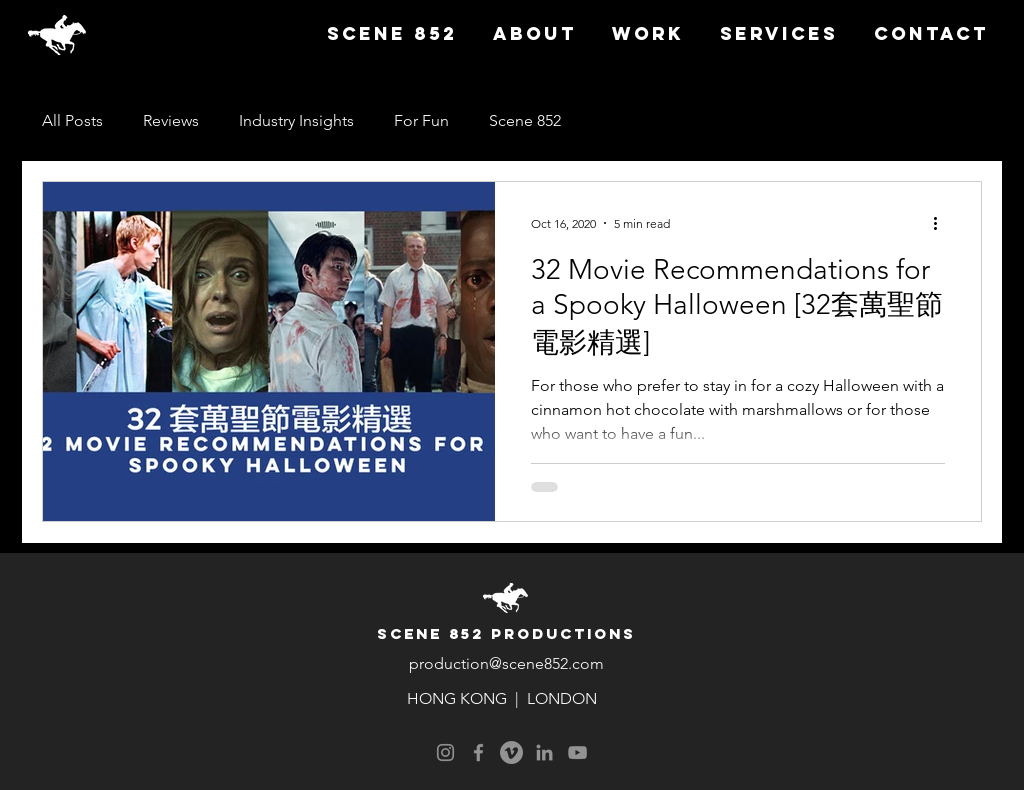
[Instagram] (445, 752)
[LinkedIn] (544, 752)
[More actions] (942, 223)
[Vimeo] (511, 752)
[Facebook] (478, 752)
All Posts (72, 120)
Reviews (171, 120)
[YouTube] (577, 752)
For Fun (421, 120)
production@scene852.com (506, 663)
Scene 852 (525, 120)
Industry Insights (296, 120)
